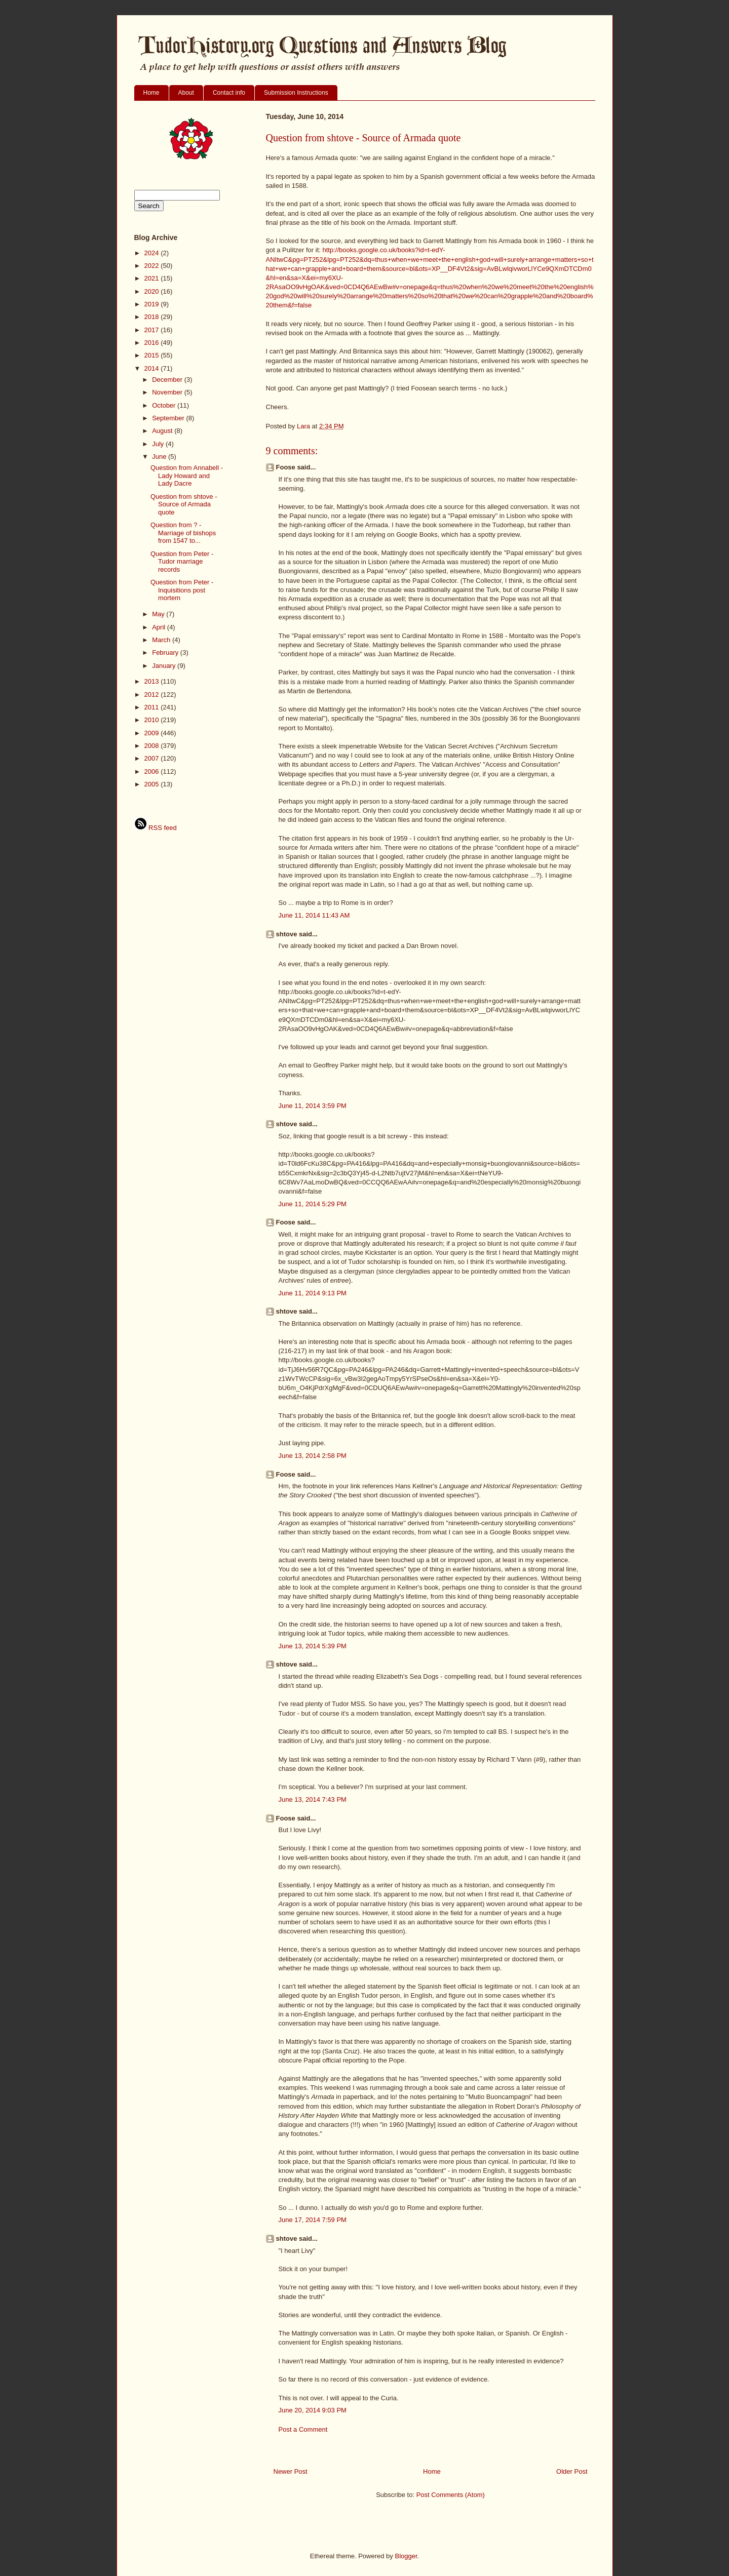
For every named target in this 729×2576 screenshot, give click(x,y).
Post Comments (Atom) (450, 2495)
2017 (152, 330)
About (186, 92)
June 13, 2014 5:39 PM (313, 1646)
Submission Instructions (296, 92)
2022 (152, 265)
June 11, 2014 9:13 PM (313, 1293)
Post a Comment (303, 2429)
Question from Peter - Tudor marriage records (181, 561)
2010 (152, 720)
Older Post (571, 2471)
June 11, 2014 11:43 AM (314, 915)
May (159, 614)
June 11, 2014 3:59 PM (313, 1105)
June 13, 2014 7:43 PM (313, 1799)
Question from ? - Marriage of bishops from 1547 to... (183, 532)
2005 (152, 784)
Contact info (229, 92)
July (159, 444)
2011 (152, 707)
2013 (152, 681)
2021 (152, 278)
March (162, 640)
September (169, 418)
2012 (152, 694)
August (163, 430)
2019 (152, 304)
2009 (152, 733)
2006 (152, 771)
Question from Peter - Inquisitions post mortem (181, 590)
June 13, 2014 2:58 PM (313, 1455)
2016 (152, 342)
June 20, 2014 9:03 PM (313, 2410)
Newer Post (291, 2471)
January (164, 665)
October (164, 405)
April (159, 627)
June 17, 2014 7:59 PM (313, 2220)
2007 (152, 758)
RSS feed (155, 827)
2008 (152, 745)
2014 (152, 368)
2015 (152, 355)
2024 (152, 253)
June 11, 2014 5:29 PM (313, 1204)
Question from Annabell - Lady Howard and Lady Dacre (186, 475)
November (168, 392)
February (166, 652)
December (168, 379)
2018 (152, 317)
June (160, 456)
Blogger (406, 2556)
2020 (152, 291)
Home (151, 92)
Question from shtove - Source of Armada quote (183, 504)
